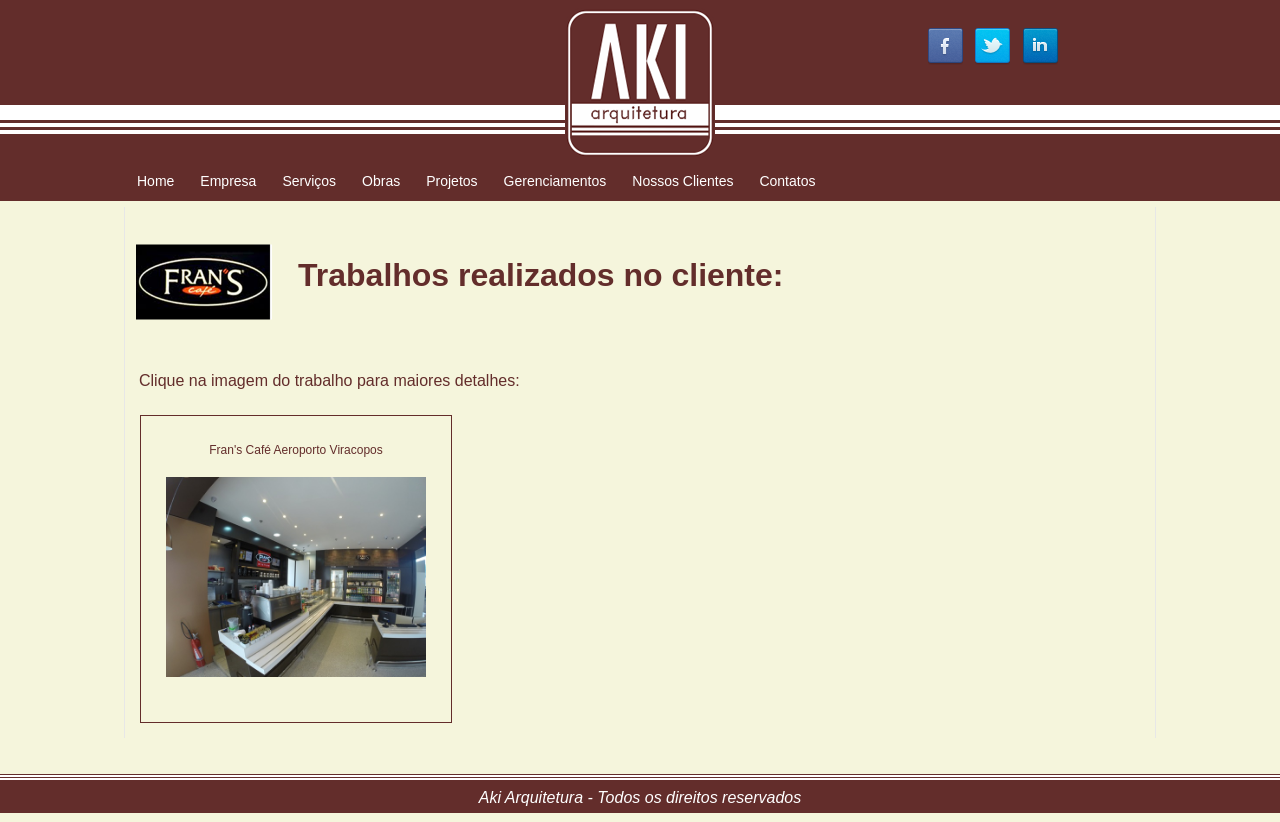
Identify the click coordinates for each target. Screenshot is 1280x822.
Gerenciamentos (555, 181)
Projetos (451, 181)
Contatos (787, 181)
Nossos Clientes (682, 181)
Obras (381, 181)
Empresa (228, 181)
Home (155, 181)
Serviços (309, 181)
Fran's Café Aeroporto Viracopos (296, 450)
